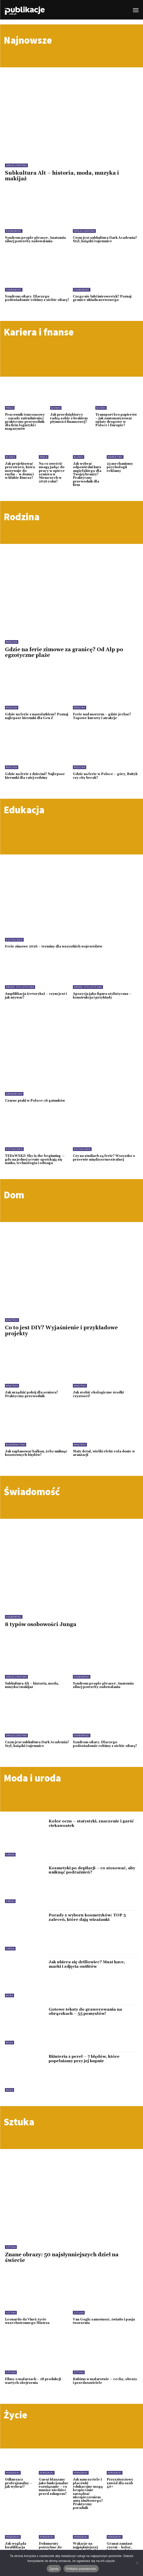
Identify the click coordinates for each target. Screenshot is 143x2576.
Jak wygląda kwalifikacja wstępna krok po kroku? (19, 2549)
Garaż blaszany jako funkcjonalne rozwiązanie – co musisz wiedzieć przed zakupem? (53, 2487)
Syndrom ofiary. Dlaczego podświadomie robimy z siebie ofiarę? (37, 298)
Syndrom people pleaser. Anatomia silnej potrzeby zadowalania (35, 239)
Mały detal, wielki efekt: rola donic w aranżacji (104, 1453)
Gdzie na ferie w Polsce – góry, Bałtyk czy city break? (105, 775)
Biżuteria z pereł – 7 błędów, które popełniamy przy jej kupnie (84, 2058)
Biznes (56, 407)
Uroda (10, 1854)
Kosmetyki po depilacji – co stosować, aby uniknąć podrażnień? (92, 1870)
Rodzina (11, 642)
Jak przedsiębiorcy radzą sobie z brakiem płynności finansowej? (69, 418)
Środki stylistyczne (20, 987)
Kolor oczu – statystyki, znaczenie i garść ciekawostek (91, 1823)
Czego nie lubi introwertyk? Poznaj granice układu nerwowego (102, 298)
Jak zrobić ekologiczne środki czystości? (98, 1394)
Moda (9, 1995)
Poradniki (13, 2472)
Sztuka (11, 2247)
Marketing (115, 457)
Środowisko (14, 1093)
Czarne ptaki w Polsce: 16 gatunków (35, 1101)
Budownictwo (15, 1444)
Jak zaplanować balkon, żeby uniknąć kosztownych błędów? (36, 1453)
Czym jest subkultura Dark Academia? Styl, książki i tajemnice (105, 239)
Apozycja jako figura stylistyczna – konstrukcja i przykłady (102, 995)
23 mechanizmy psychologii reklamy (120, 467)
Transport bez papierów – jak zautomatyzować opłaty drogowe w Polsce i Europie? (116, 420)
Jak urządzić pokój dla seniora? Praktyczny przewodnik (31, 1394)
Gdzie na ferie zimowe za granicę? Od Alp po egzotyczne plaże (64, 653)
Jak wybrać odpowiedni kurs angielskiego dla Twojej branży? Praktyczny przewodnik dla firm (87, 474)
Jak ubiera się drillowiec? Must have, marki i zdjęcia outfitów (87, 1964)
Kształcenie (14, 939)
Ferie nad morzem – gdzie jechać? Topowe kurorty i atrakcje (102, 716)
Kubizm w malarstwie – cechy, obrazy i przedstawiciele (105, 2381)
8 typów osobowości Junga (40, 1624)
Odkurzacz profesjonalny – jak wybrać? (18, 2483)
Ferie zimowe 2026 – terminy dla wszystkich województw (53, 946)
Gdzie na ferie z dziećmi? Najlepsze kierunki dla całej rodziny (35, 775)
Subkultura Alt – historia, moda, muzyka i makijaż (62, 176)
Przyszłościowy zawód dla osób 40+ (120, 2483)
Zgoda (54, 2569)
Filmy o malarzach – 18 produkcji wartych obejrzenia (33, 2381)
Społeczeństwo (16, 165)
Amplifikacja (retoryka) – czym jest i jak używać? (36, 995)
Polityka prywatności (81, 2569)
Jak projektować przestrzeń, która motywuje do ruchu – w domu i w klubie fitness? (20, 471)
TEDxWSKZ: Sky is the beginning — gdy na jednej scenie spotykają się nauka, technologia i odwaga (35, 1159)
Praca (10, 407)
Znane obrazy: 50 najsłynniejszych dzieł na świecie (62, 2258)
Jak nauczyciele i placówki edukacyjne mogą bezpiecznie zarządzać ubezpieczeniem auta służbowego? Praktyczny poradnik (88, 2494)
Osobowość (13, 231)
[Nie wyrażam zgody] (136, 2562)
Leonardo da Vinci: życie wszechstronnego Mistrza (27, 2321)
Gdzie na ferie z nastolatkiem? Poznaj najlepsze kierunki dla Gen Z (36, 716)
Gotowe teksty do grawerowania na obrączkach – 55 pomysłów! (85, 2011)
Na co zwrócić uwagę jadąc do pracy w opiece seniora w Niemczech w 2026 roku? (52, 472)
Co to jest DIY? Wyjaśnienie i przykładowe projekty (61, 1331)
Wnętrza (12, 1320)
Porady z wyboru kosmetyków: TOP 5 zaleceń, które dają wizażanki (87, 1917)
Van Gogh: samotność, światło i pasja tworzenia (104, 2321)
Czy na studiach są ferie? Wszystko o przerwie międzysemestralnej (104, 1157)
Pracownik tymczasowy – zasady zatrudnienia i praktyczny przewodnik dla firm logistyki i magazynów (25, 422)
